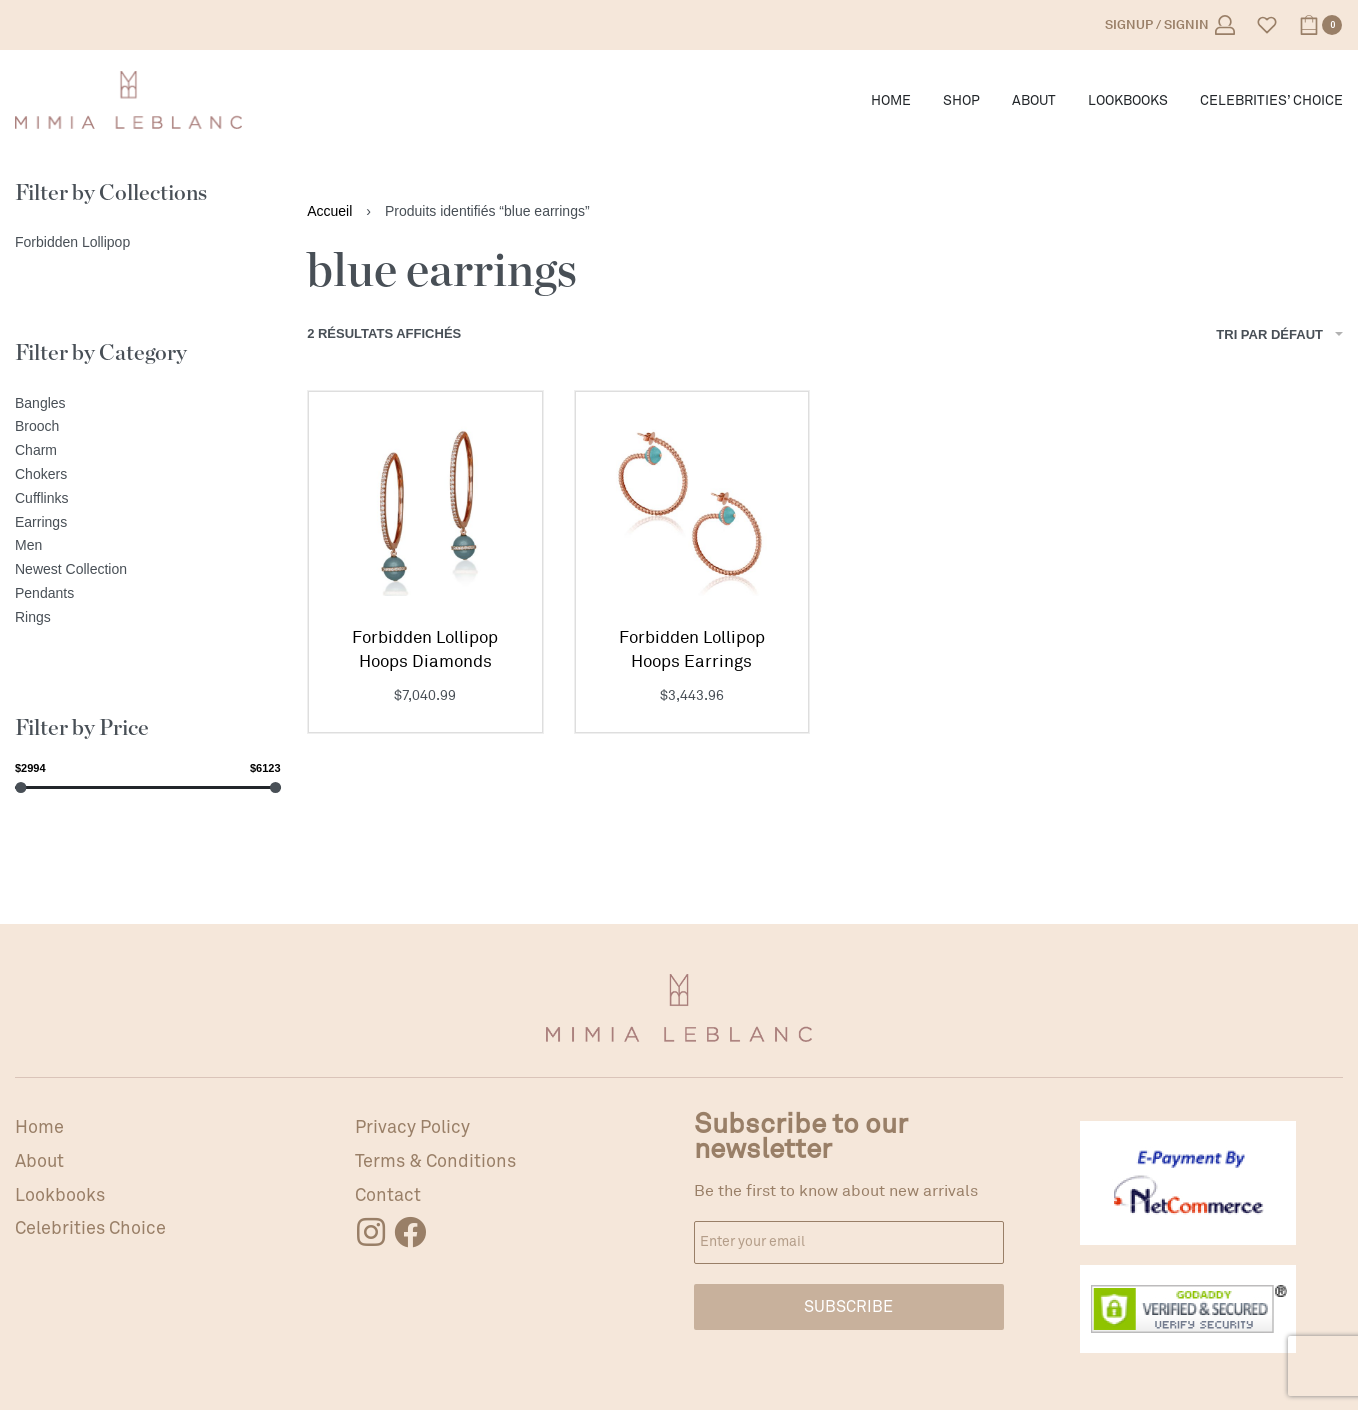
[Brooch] (148, 427)
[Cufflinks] (148, 499)
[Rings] (148, 618)
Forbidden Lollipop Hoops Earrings (692, 649)
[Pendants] (148, 594)
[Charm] (148, 451)
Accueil (329, 211)
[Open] (1267, 25)
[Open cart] (1320, 25)
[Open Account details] (1170, 25)
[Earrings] (148, 523)
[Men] (148, 546)
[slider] (20, 787)
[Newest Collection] (148, 570)
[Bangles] (148, 404)
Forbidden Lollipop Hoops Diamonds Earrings (425, 650)
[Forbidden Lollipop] (148, 243)
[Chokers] (148, 475)
